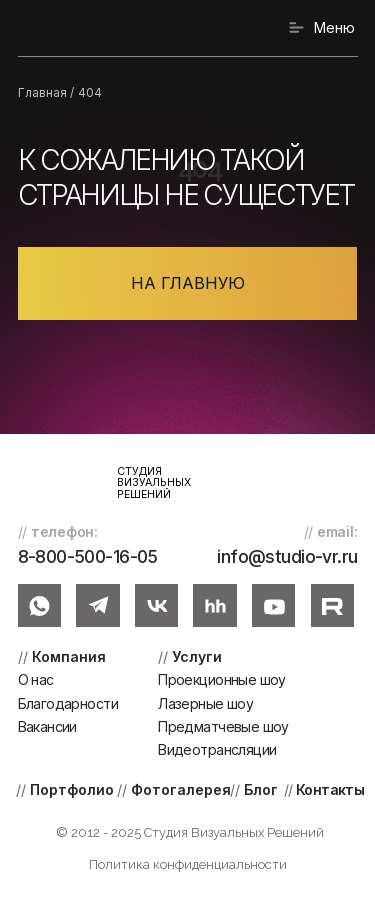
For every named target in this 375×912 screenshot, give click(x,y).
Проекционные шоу (222, 679)
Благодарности (68, 703)
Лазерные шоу (205, 703)
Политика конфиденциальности (188, 864)
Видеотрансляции (217, 749)
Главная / (46, 93)
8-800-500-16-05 (88, 556)
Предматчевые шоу (223, 726)
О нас (36, 679)
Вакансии (47, 726)
